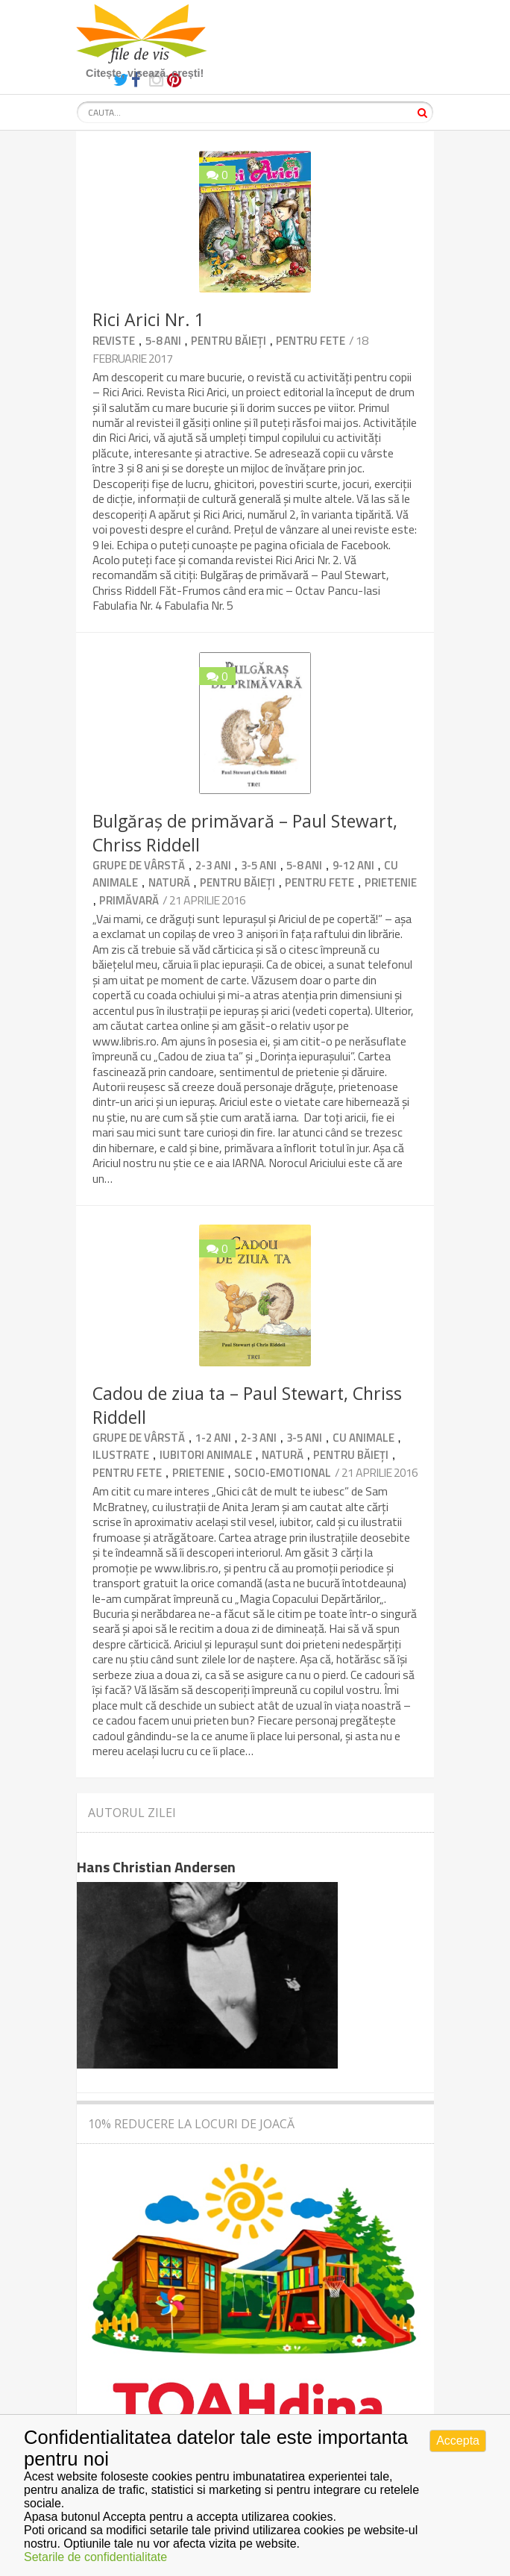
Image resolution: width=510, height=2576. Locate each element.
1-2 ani (213, 1437)
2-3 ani (213, 865)
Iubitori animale (206, 1454)
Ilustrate (120, 1454)
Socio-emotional (282, 1472)
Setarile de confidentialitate (95, 2557)
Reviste (113, 340)
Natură (169, 882)
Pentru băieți (228, 340)
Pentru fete (310, 340)
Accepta (457, 2440)
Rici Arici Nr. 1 (148, 319)
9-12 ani (353, 865)
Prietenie (391, 882)
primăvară (129, 900)
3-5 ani (259, 865)
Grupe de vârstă (138, 865)
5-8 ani (163, 340)
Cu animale (363, 1437)
